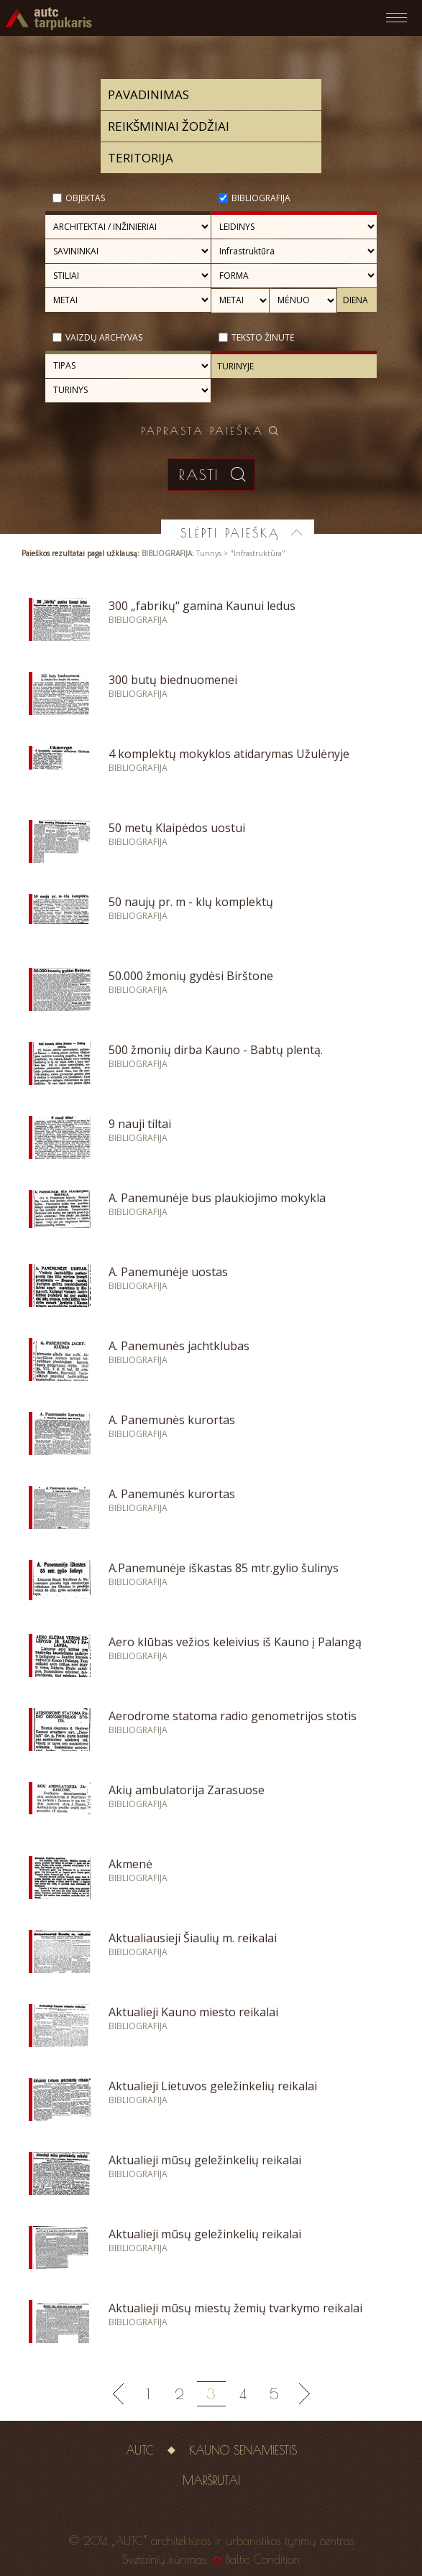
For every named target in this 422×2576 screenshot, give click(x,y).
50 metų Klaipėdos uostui (177, 828)
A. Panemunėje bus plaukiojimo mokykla (217, 1198)
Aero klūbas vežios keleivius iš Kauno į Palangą (235, 1642)
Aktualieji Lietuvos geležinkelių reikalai (213, 2086)
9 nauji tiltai (140, 1124)
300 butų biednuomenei (173, 680)
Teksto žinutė (263, 337)
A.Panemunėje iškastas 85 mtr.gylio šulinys (224, 1568)
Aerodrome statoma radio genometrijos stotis (233, 1716)
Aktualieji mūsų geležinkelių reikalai (205, 2160)
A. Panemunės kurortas (172, 1420)
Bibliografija (260, 198)
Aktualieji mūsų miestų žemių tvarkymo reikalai (235, 2308)
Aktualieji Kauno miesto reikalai (193, 2012)
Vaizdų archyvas (103, 337)
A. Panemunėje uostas (168, 1272)
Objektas (85, 198)
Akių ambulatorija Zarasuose (187, 1790)
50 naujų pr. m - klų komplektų (191, 902)
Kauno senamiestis (243, 2450)
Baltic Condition (263, 2559)
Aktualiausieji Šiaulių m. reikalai (193, 1938)
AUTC (140, 2450)
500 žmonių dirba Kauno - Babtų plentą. (216, 1050)
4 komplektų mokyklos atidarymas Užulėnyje (229, 754)
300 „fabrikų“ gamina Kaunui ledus (202, 606)
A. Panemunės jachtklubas (179, 1346)
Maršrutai (211, 2480)
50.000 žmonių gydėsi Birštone (191, 976)
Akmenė (130, 1864)
